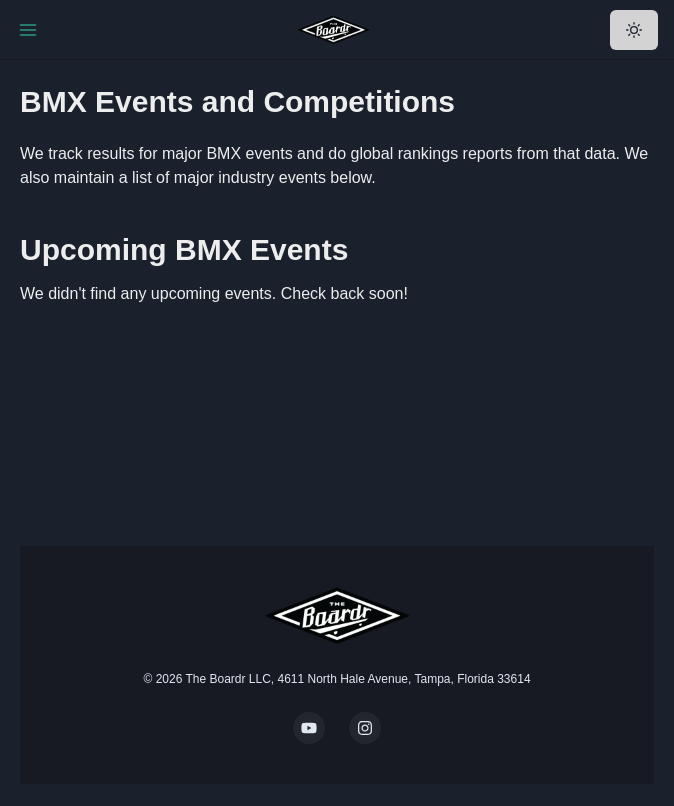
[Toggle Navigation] (28, 30)
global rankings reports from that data (483, 153)
